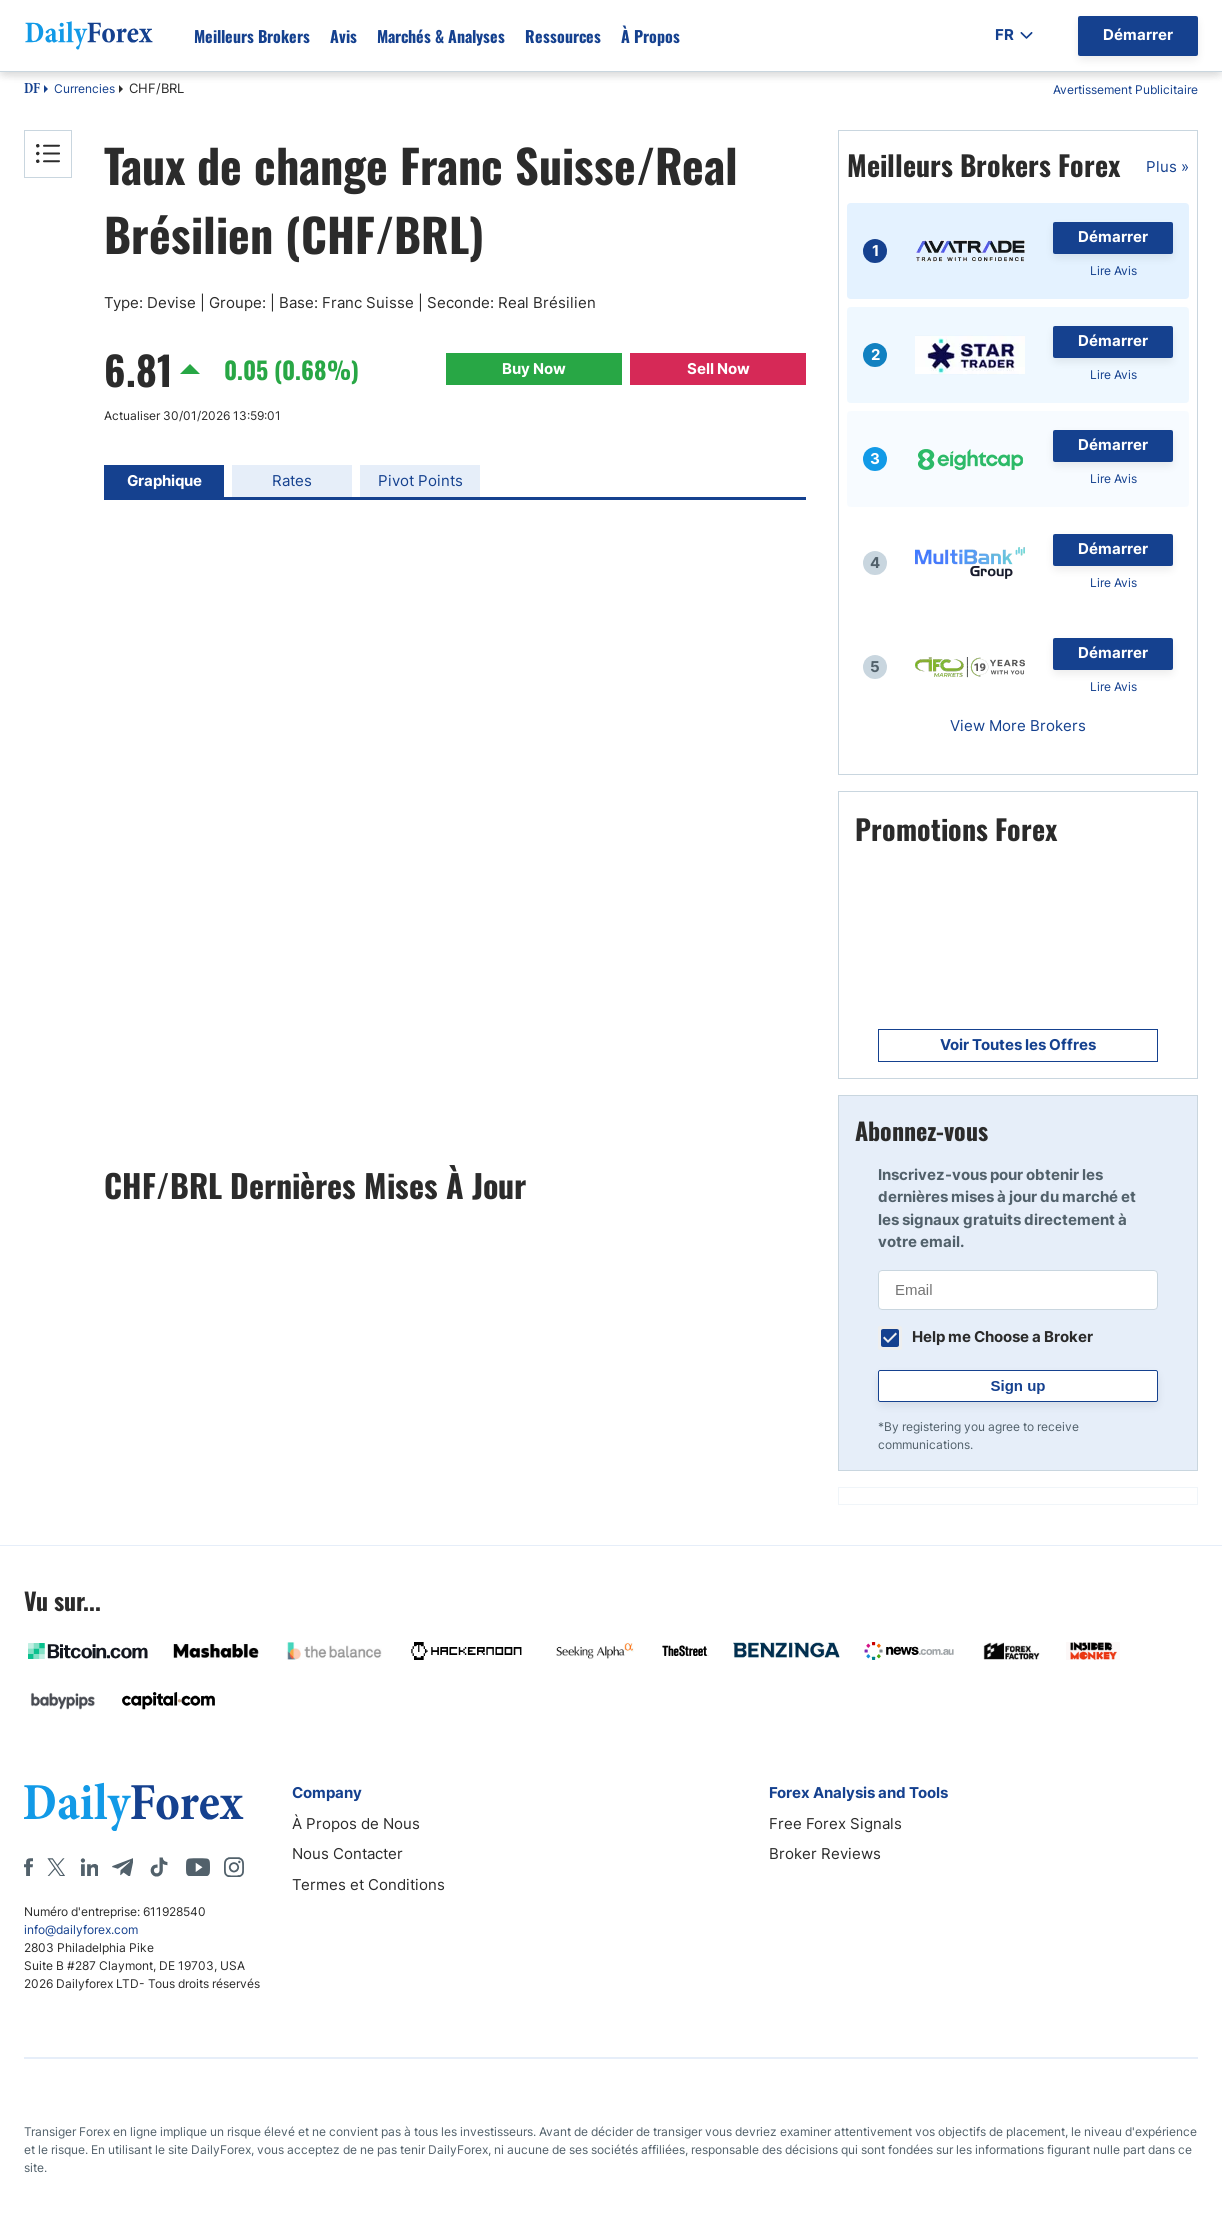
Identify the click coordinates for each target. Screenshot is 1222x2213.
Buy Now (534, 368)
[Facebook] (28, 1867)
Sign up (1018, 1385)
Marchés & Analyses (441, 36)
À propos (650, 36)
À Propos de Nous (356, 1823)
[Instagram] (234, 1867)
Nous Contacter (347, 1853)
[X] (56, 1867)
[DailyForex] (134, 1806)
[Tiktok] (159, 1867)
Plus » (1167, 166)
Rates (292, 480)
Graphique (164, 480)
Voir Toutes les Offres (1018, 1044)
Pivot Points (420, 480)
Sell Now (718, 368)
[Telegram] (122, 1867)
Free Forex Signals (835, 1823)
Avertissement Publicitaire (1125, 89)
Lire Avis (1113, 270)
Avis (343, 36)
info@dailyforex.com (81, 1929)
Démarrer (1113, 236)
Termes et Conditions (368, 1884)
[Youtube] (198, 1867)
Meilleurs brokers (252, 36)
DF (32, 90)
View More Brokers (1018, 725)
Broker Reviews (825, 1853)
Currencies (84, 88)
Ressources (563, 36)
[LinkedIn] (89, 1867)
